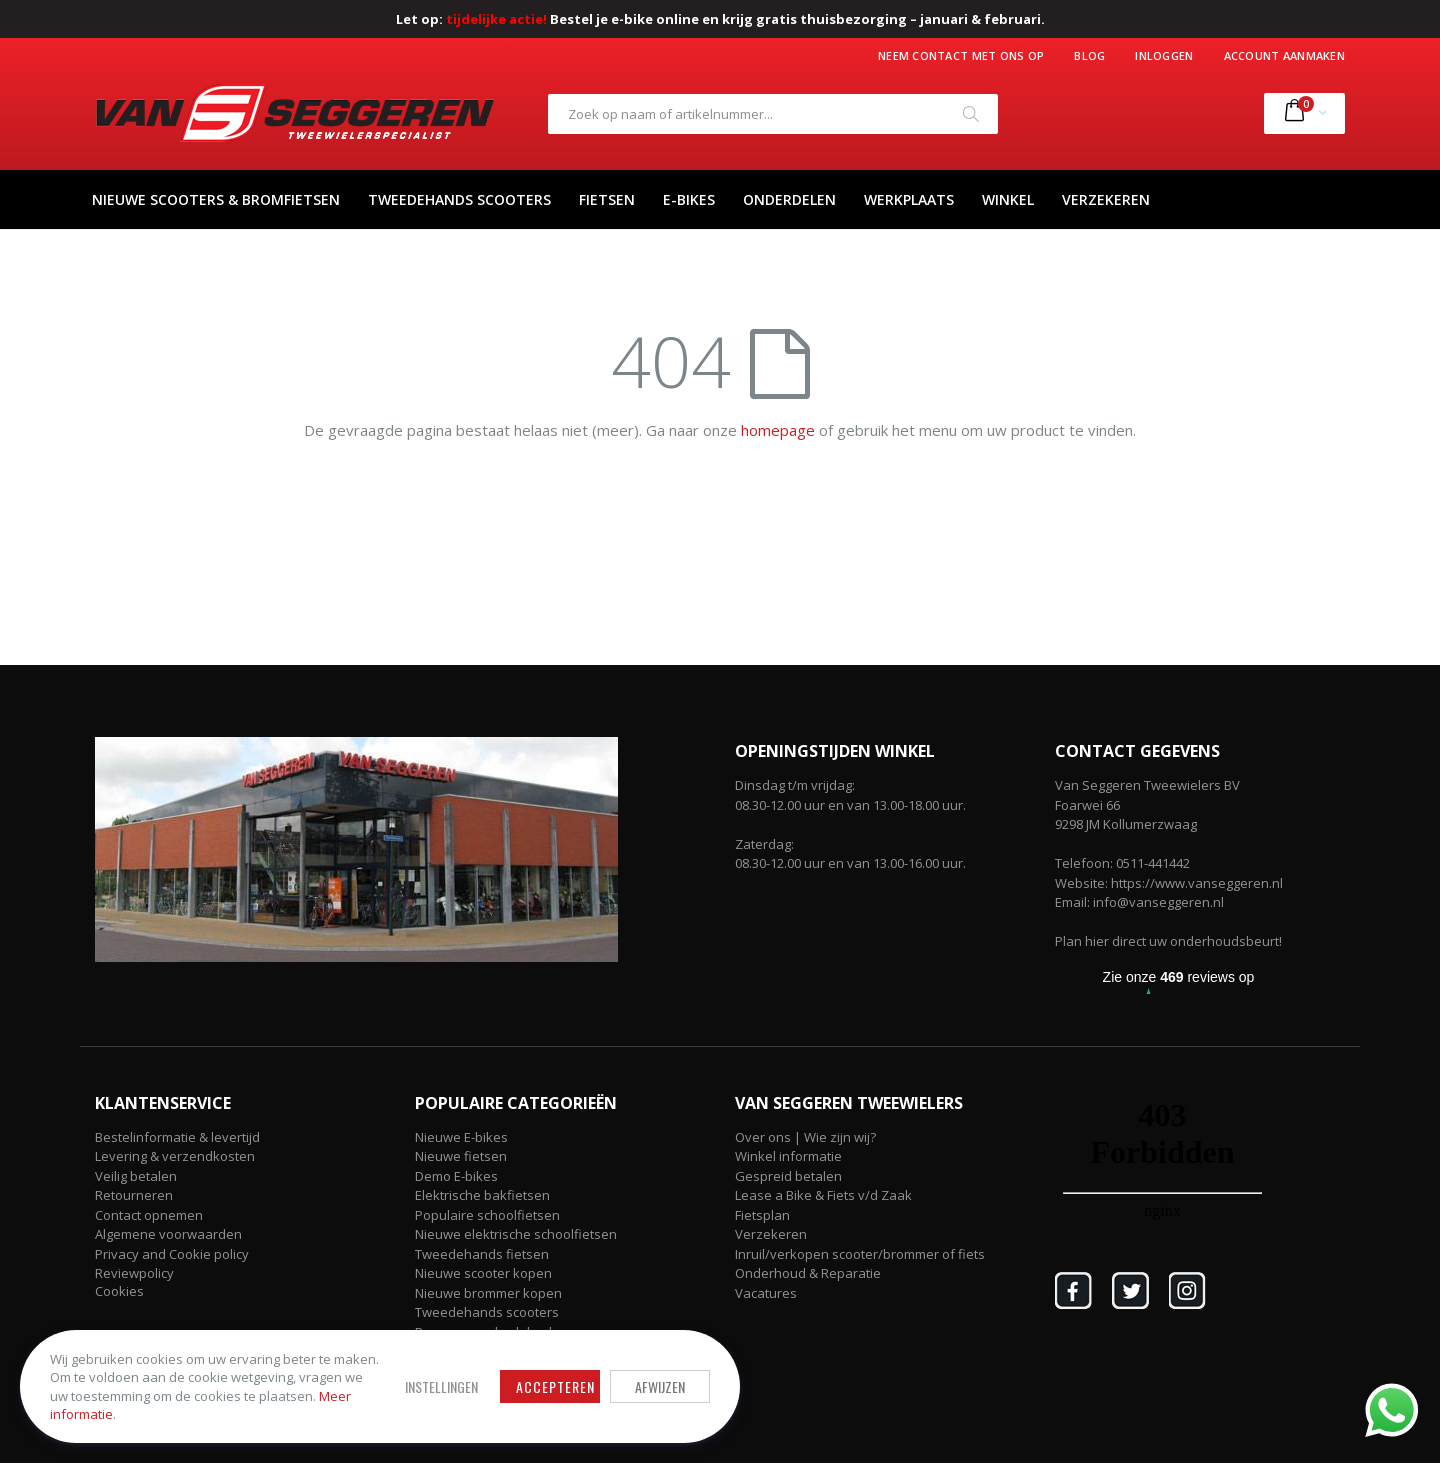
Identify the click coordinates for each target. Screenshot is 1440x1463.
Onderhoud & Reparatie (808, 1273)
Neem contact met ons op (961, 55)
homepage (778, 430)
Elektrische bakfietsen (482, 1195)
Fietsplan (762, 1215)
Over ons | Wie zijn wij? (805, 1137)
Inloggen (1164, 55)
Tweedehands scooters (487, 1312)
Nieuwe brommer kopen (488, 1293)
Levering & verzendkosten (175, 1156)
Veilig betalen (136, 1176)
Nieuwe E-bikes (461, 1137)
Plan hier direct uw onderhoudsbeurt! (1168, 941)
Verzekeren (771, 1234)
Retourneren (134, 1195)
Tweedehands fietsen (482, 1254)
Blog (1089, 55)
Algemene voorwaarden (168, 1234)
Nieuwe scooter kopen (483, 1273)
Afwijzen (660, 1386)
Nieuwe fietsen (461, 1156)
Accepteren (555, 1386)
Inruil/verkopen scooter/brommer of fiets (860, 1254)
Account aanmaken (1284, 55)
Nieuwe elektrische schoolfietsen (516, 1234)
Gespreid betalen (788, 1176)
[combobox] (773, 114)
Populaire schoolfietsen (487, 1215)
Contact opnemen (149, 1215)
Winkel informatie (788, 1156)
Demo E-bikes (456, 1176)
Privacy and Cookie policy (172, 1254)
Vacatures (766, 1293)
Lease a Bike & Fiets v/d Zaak (823, 1195)
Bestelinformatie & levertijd (177, 1137)
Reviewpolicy (134, 1273)
